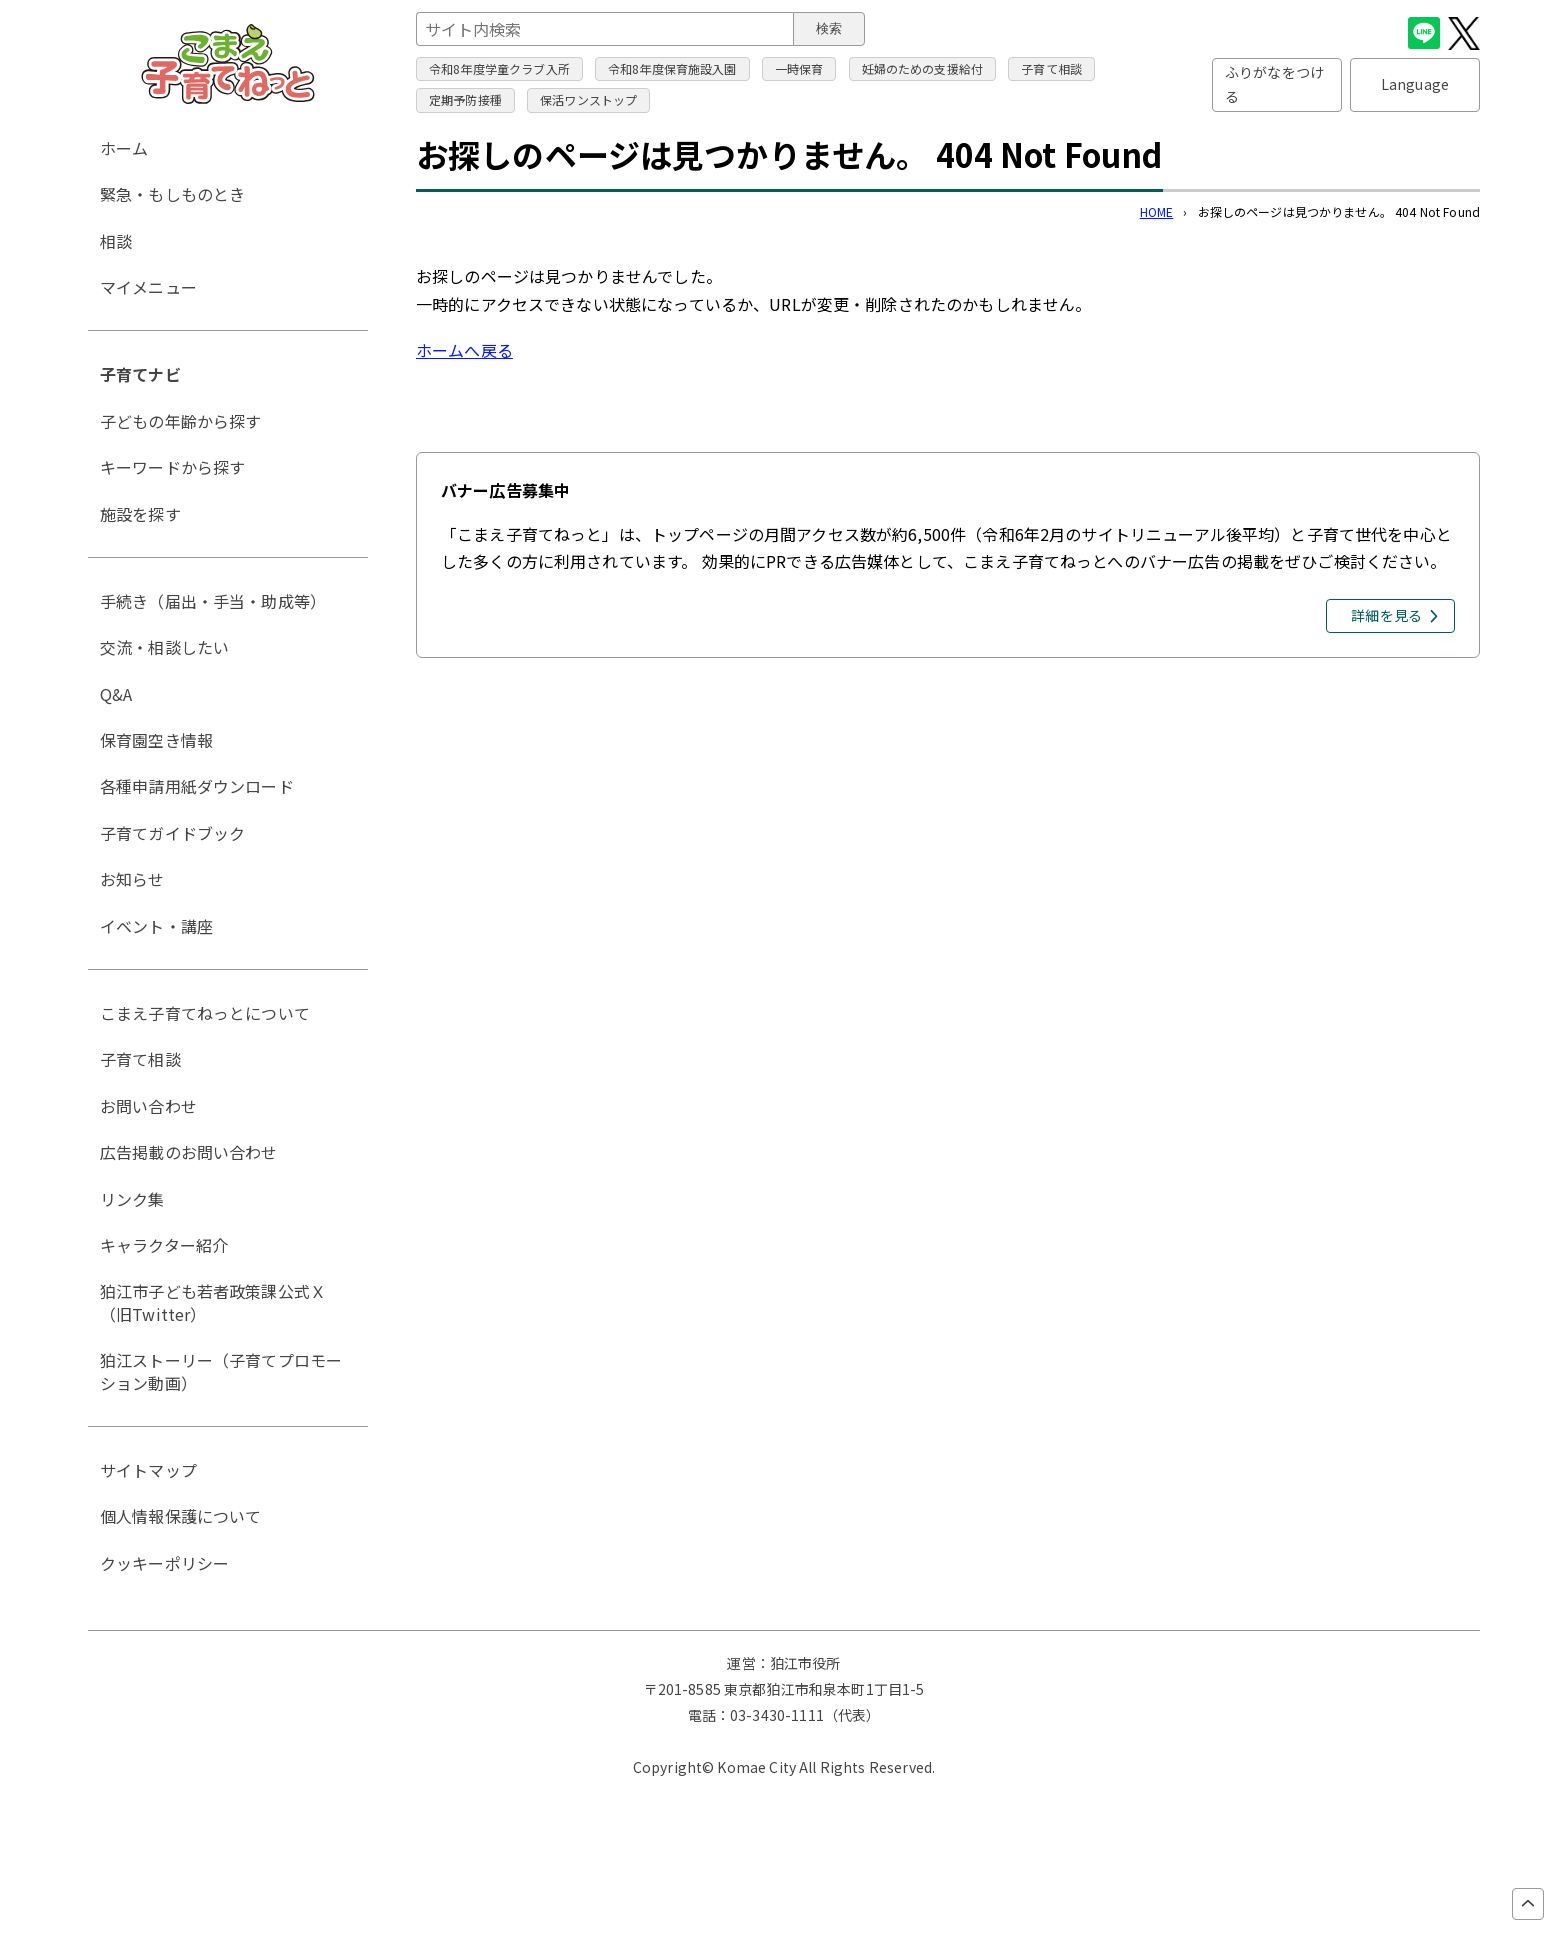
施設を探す (140, 514)
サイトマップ (148, 1470)
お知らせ (132, 879)
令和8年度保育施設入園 (672, 68)
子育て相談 (1051, 68)
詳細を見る (1386, 615)
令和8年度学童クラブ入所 (499, 68)
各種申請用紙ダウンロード (197, 786)
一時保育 (799, 68)
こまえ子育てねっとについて (205, 1013)
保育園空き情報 (156, 740)
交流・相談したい (164, 647)
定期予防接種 (465, 99)
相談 (116, 241)
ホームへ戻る (464, 350)
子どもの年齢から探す (181, 421)
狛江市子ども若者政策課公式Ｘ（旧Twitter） (213, 1302)
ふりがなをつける (1274, 84)
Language (1415, 84)
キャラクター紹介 (164, 1245)
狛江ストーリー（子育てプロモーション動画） (221, 1371)
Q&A (116, 694)
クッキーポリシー (164, 1563)
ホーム (124, 148)
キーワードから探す (172, 467)
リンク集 (132, 1199)
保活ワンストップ (588, 99)
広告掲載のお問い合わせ (189, 1152)
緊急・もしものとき (172, 194)
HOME (1157, 211)
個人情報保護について (181, 1516)
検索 (829, 28)
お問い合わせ (148, 1106)
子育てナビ (140, 374)
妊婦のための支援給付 (923, 68)
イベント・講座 (156, 926)
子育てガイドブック (172, 833)
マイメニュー (148, 287)
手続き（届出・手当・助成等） (213, 601)
